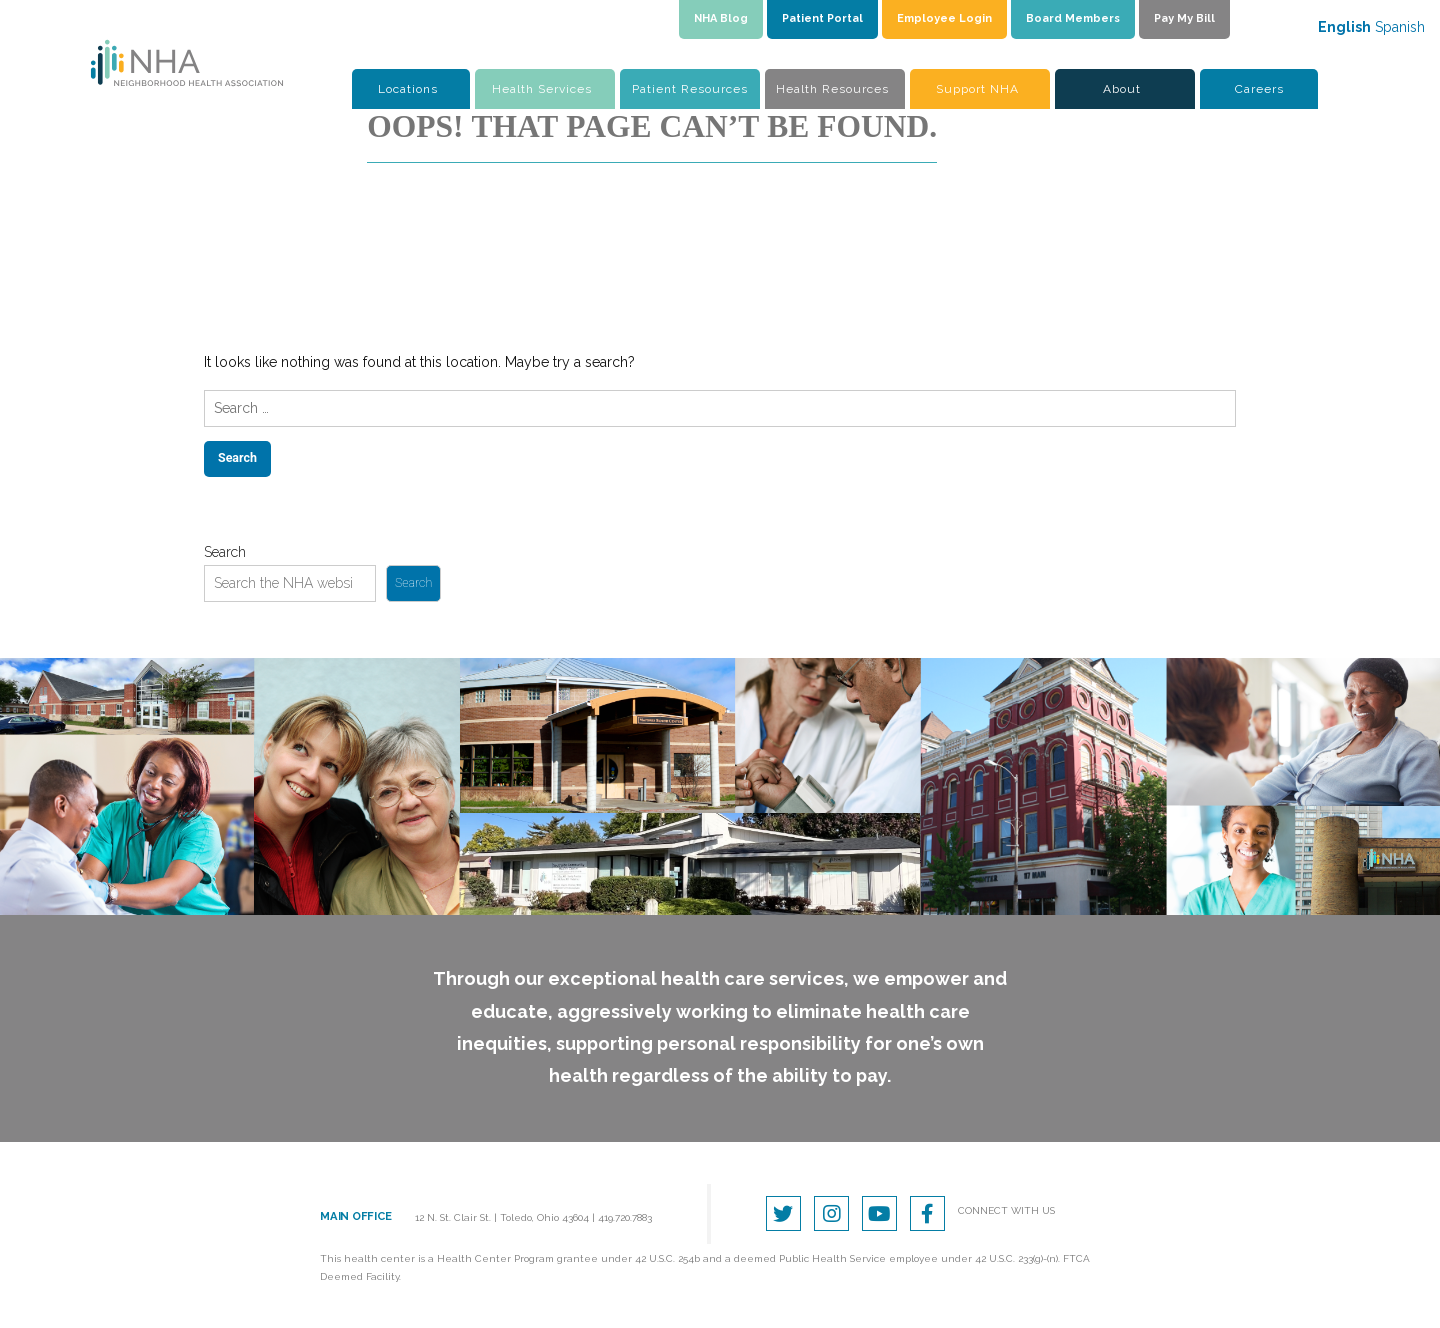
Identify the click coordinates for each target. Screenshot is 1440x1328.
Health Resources (832, 89)
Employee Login (944, 18)
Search (225, 552)
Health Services (542, 89)
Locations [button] (408, 89)
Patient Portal (822, 18)
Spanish (1400, 27)
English (1344, 27)
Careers (1259, 89)
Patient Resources (690, 89)
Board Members (1073, 18)
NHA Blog (721, 18)
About (1122, 89)
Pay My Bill (1184, 18)
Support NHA (977, 89)
